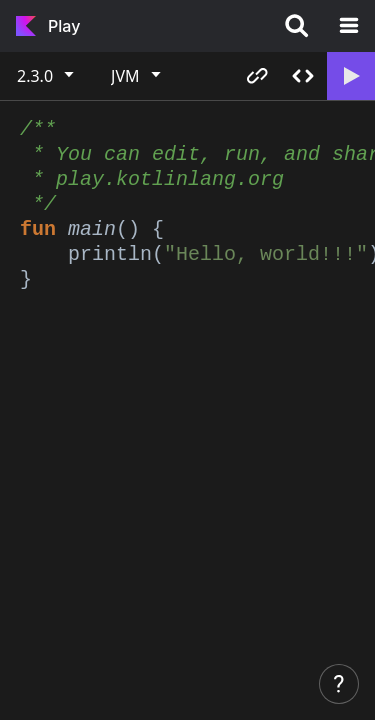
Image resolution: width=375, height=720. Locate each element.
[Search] (297, 26)
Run (350, 76)
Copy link (257, 76)
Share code (303, 76)
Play (64, 26)
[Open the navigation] (349, 26)
